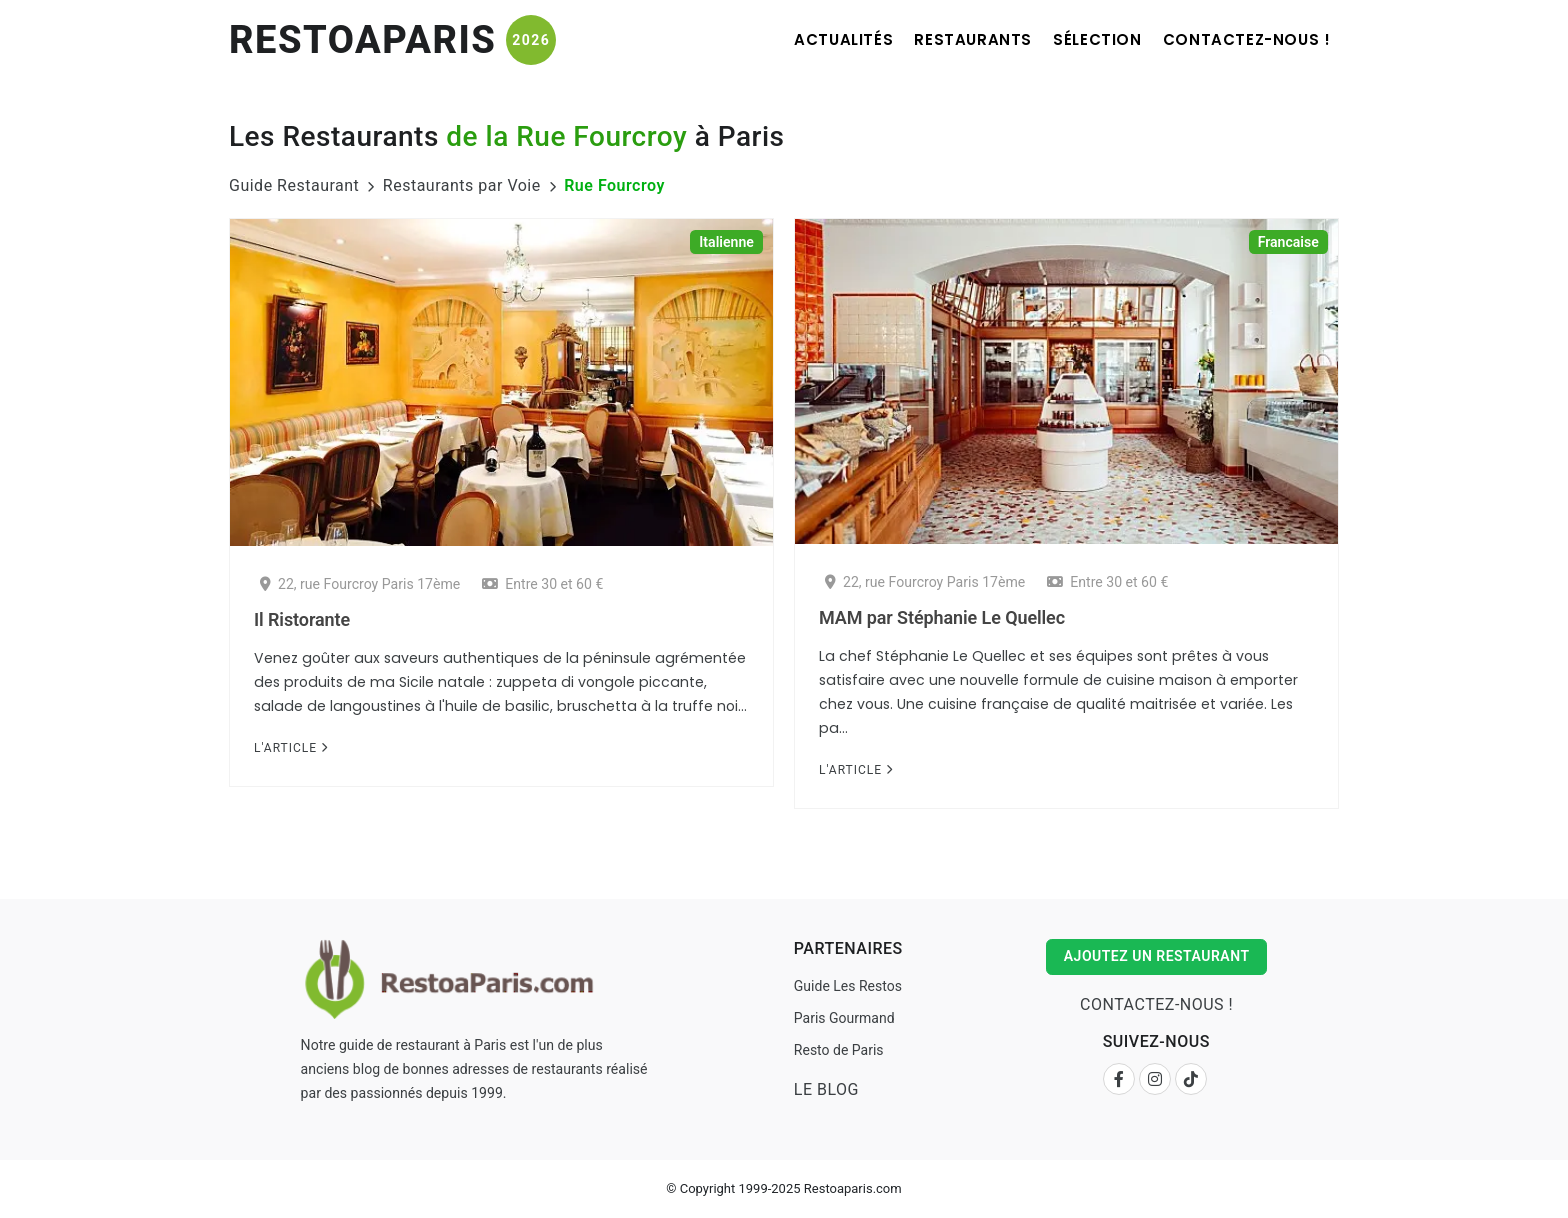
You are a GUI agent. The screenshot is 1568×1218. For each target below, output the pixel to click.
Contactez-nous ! (1243, 39)
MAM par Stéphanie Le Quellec (942, 617)
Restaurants (952, 39)
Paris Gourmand (843, 1018)
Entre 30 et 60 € (542, 584)
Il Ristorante (302, 619)
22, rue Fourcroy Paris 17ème (360, 584)
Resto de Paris (838, 1050)
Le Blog (825, 1089)
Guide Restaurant (294, 185)
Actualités (813, 39)
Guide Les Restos (847, 986)
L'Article (291, 748)
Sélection (1085, 39)
